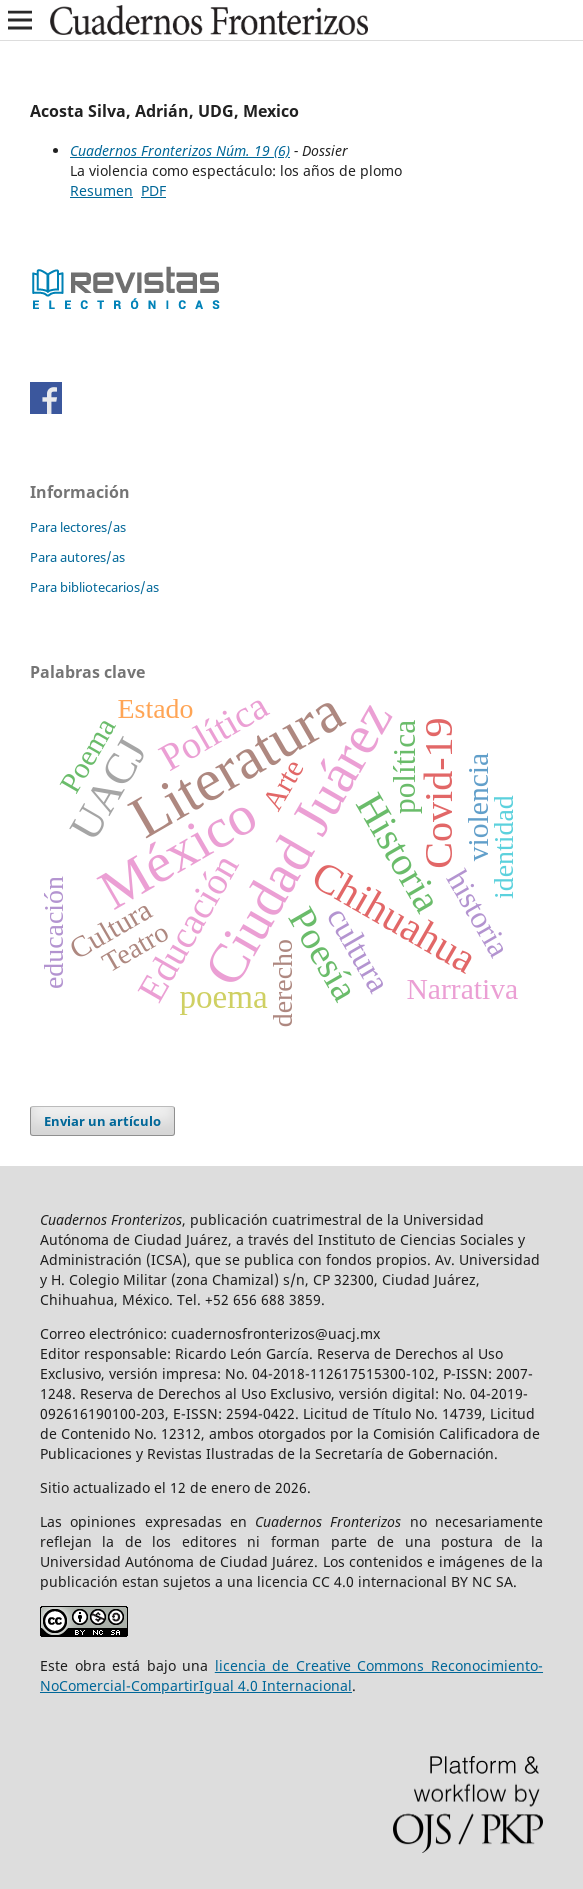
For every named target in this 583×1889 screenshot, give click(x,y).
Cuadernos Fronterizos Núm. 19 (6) (180, 150)
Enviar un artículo (102, 1121)
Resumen (101, 190)
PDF (153, 190)
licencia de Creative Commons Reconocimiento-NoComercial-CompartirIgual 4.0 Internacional (291, 1675)
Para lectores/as (78, 527)
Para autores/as (77, 557)
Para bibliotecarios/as (94, 587)
